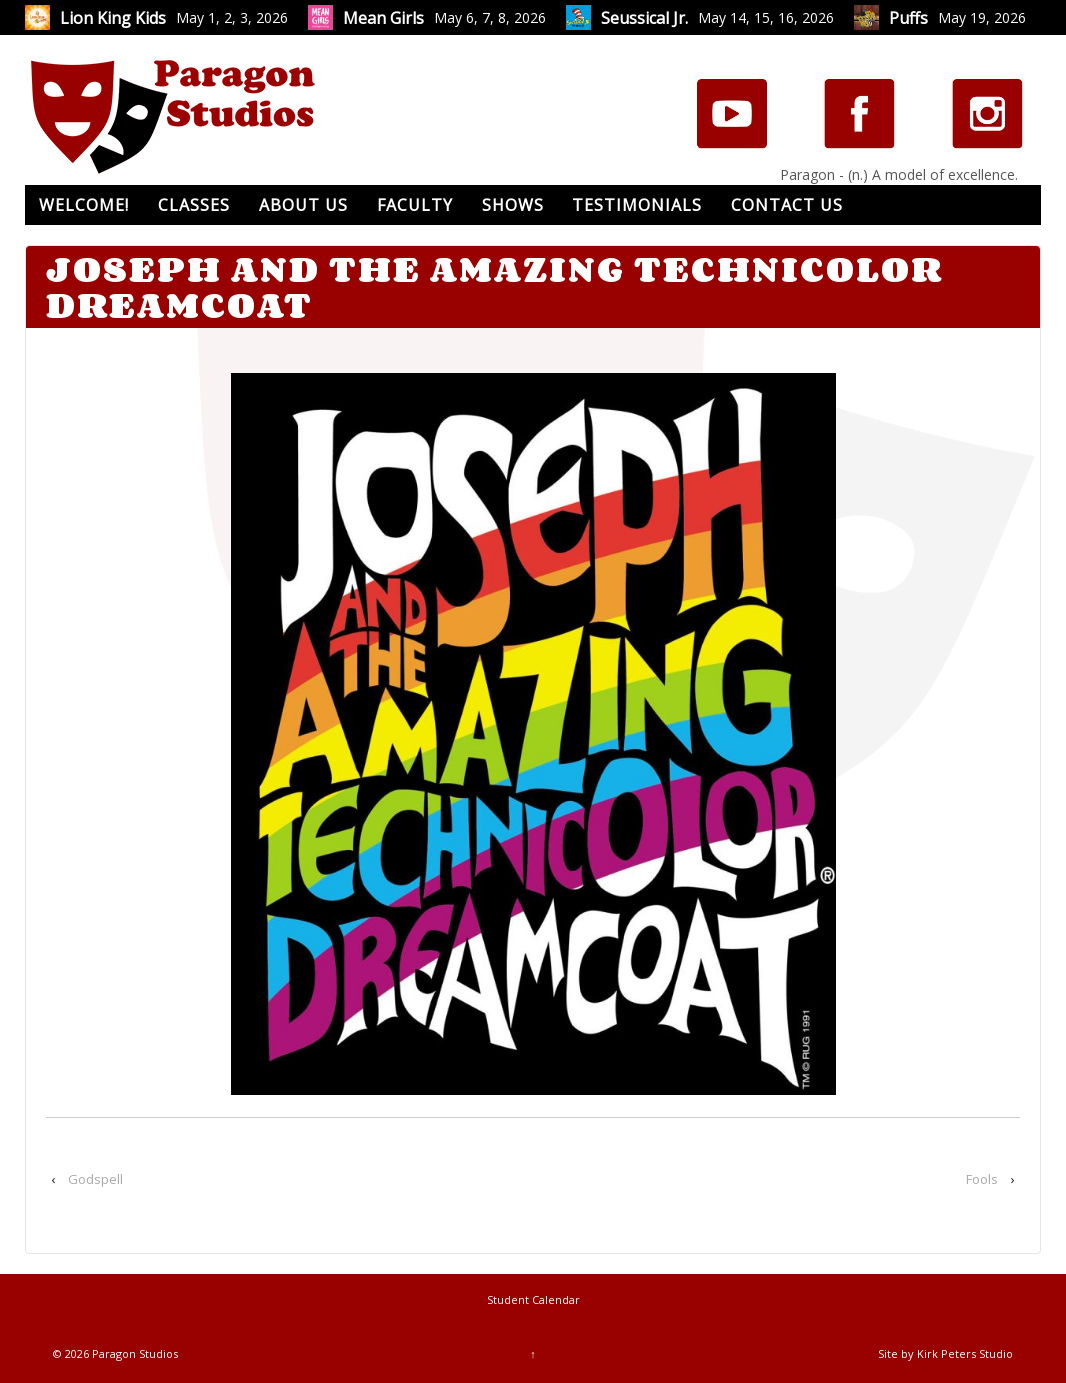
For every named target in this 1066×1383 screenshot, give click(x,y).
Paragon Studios (133, 1353)
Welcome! (84, 205)
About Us (303, 205)
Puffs (908, 18)
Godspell (95, 1179)
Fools (982, 1179)
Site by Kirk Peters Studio (945, 1353)
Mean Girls (383, 18)
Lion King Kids (113, 18)
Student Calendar (533, 1299)
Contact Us (787, 205)
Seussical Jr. (644, 18)
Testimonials (637, 205)
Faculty (415, 205)
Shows (513, 205)
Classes (194, 205)
